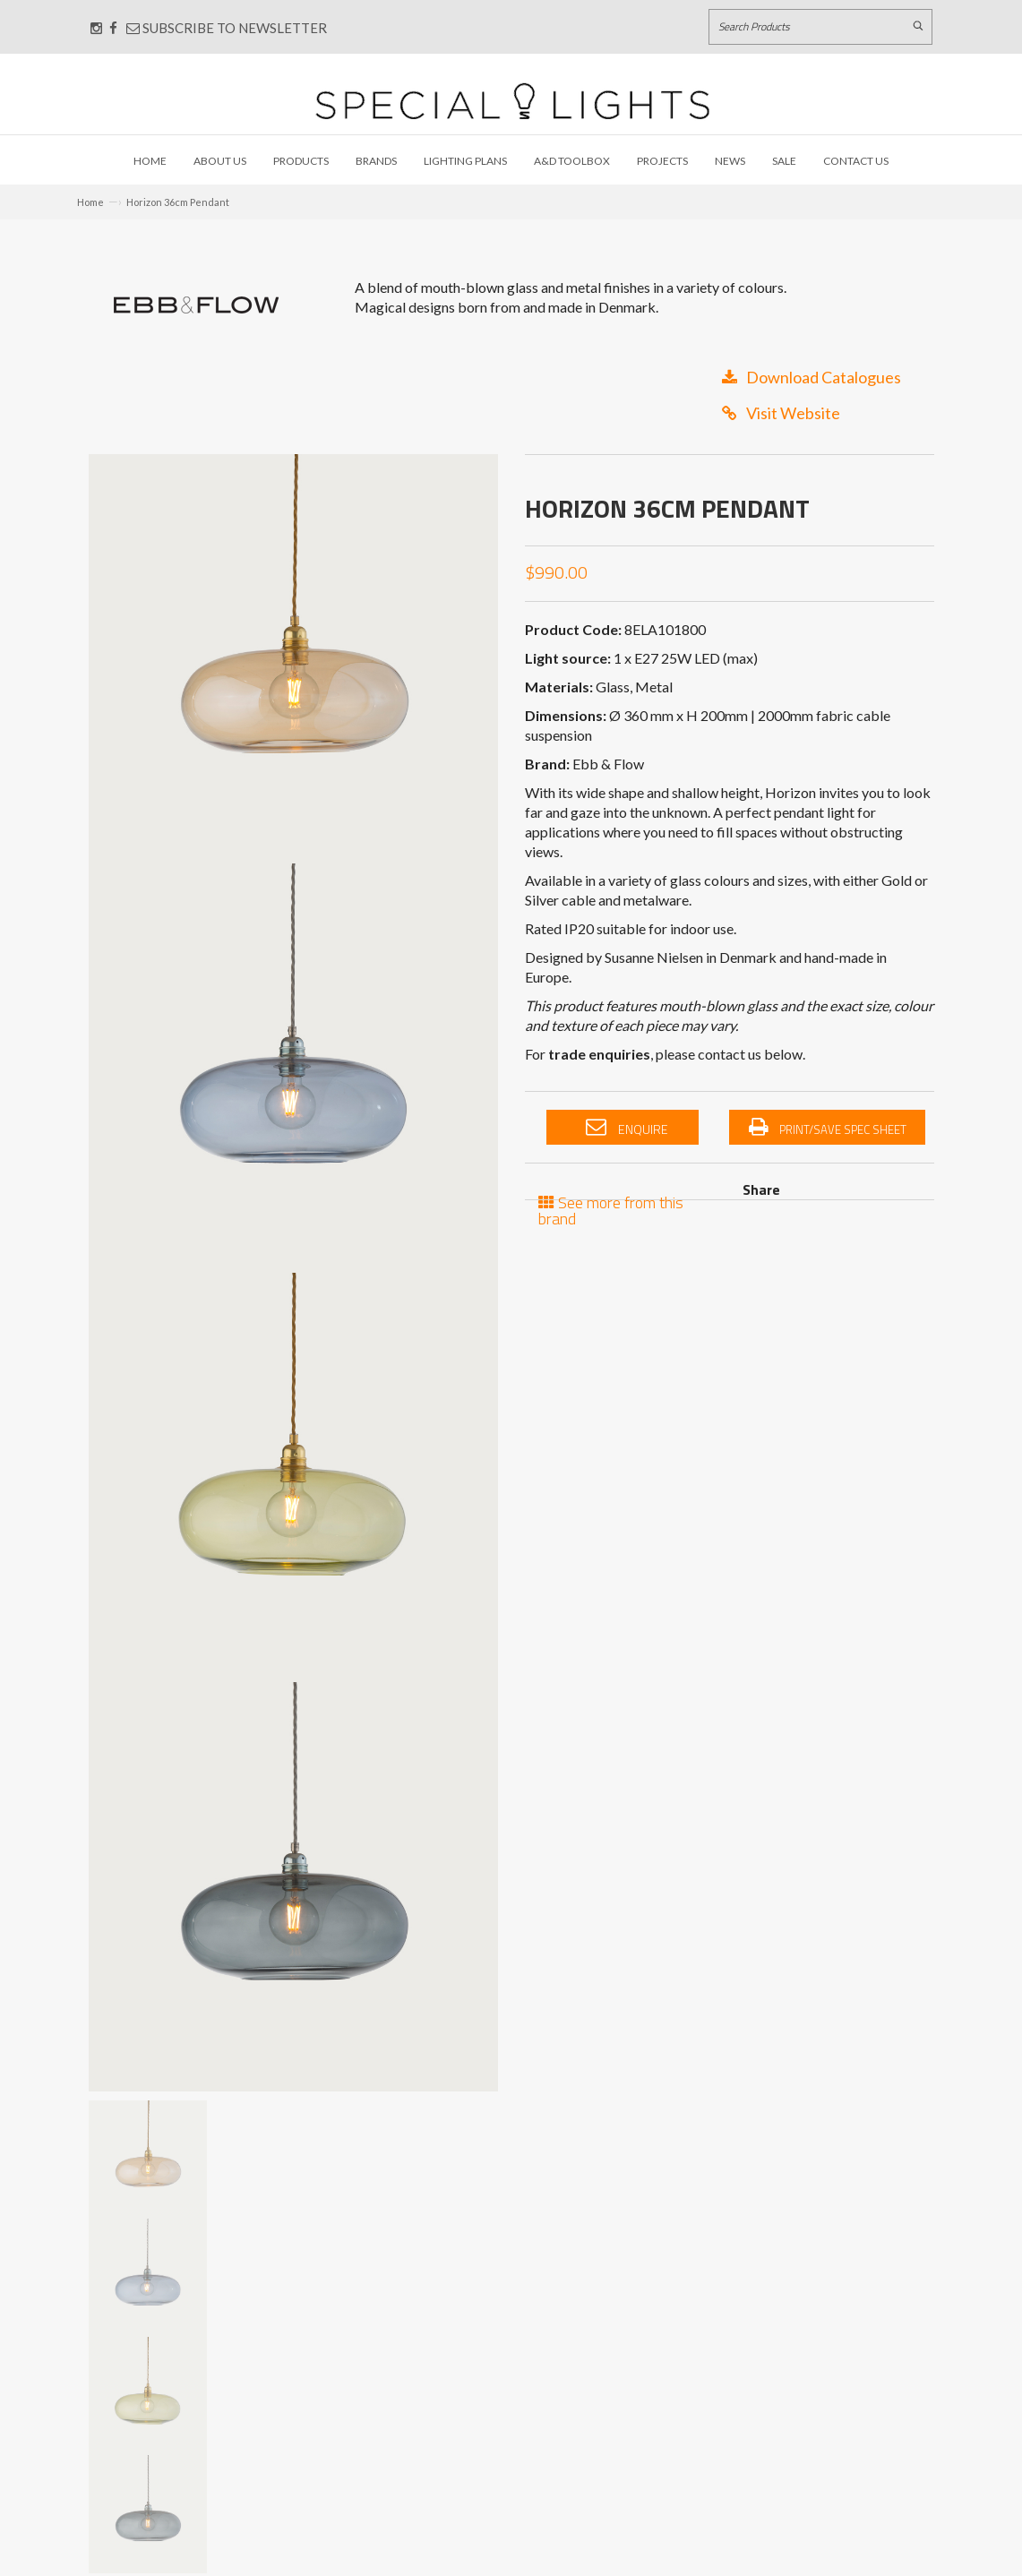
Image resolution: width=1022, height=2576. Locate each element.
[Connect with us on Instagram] (96, 28)
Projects (662, 160)
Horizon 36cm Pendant (177, 202)
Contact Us (856, 160)
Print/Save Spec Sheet (827, 1127)
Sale (784, 160)
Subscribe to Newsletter (226, 28)
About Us (219, 160)
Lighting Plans (465, 160)
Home (150, 160)
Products (301, 160)
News (730, 160)
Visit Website (781, 413)
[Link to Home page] (512, 101)
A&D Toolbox (572, 160)
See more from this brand (610, 1208)
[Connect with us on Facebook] (113, 28)
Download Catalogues (811, 377)
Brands (376, 160)
